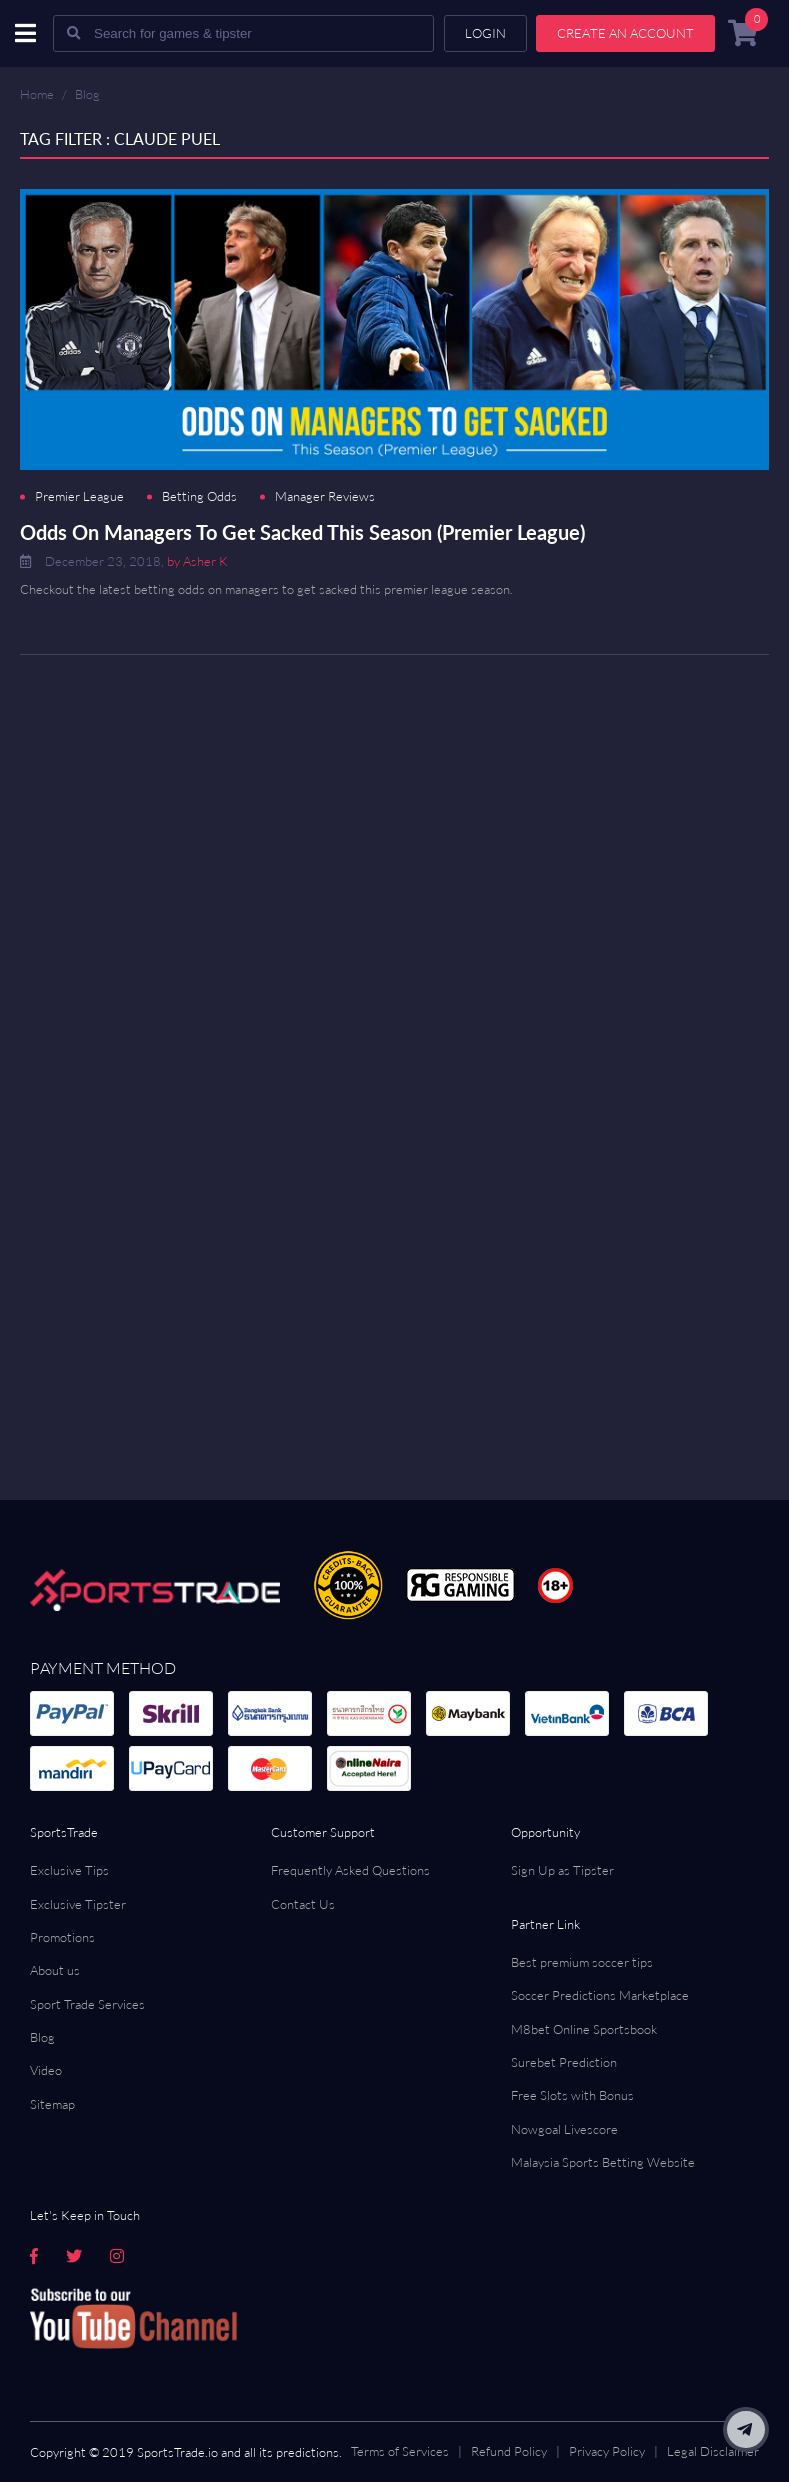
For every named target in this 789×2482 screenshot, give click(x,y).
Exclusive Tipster (78, 1904)
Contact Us (303, 1904)
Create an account (625, 33)
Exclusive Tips (69, 1870)
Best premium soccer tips (582, 1962)
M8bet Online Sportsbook (584, 2029)
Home (37, 94)
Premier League (79, 496)
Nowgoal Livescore (564, 2129)
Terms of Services (400, 2451)
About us (55, 1970)
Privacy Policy (607, 2451)
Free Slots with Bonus (572, 2095)
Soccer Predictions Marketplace (600, 1995)
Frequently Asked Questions (350, 1870)
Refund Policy (509, 2451)
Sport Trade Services (87, 2004)
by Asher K (197, 561)
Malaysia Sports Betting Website (603, 2162)
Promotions (62, 1937)
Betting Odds (199, 496)
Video (46, 2070)
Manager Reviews (325, 496)
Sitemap (52, 2104)
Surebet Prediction (564, 2062)
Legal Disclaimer (713, 2451)
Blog (87, 94)
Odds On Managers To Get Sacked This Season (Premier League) (302, 532)
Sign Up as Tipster (562, 1870)
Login (485, 33)
